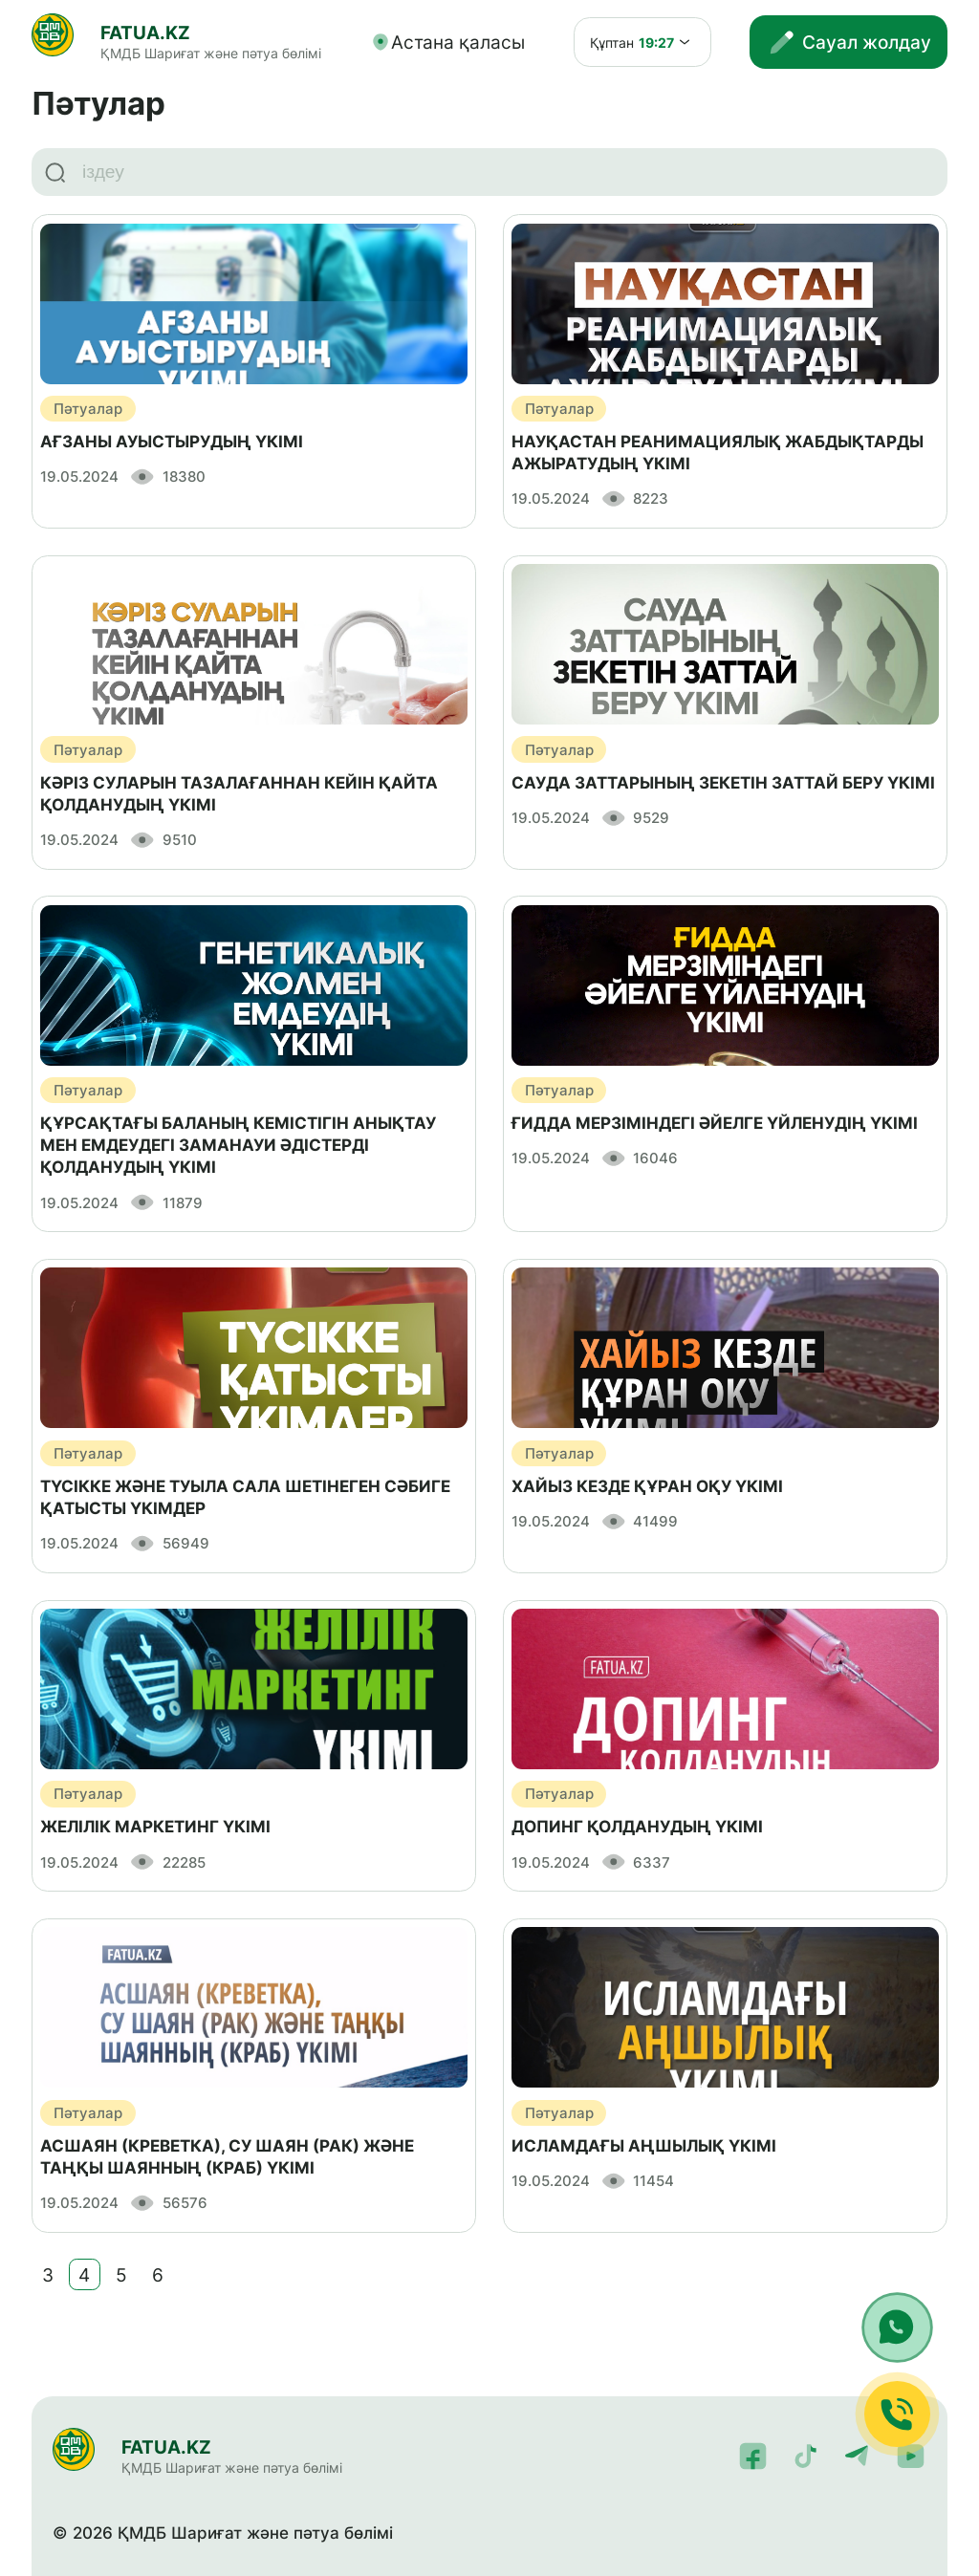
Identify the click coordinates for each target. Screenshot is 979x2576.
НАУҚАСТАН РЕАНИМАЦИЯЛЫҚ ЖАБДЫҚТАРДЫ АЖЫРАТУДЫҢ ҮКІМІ (717, 452)
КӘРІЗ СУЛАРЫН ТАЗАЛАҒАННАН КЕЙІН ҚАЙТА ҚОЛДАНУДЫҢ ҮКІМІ (239, 793)
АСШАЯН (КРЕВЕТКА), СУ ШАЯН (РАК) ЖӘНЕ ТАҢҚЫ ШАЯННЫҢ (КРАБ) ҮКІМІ (227, 2156)
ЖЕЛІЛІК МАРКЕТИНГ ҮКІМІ (155, 1826)
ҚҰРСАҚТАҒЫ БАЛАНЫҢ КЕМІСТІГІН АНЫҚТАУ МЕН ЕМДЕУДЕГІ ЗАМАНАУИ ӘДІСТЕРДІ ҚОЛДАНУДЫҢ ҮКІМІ (238, 1145)
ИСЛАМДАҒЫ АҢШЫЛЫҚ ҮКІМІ (643, 2145)
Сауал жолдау (849, 42)
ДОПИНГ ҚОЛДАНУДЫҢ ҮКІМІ (637, 1826)
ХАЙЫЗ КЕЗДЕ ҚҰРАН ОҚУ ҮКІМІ (647, 1486)
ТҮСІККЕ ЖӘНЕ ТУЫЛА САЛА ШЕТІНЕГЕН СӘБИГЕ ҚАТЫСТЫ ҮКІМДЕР (245, 1497)
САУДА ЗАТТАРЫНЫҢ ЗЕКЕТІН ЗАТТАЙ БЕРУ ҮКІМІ (723, 782)
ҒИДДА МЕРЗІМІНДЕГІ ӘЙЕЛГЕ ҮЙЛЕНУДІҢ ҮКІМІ (714, 1123)
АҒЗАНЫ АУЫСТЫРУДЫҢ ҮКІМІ (171, 441)
